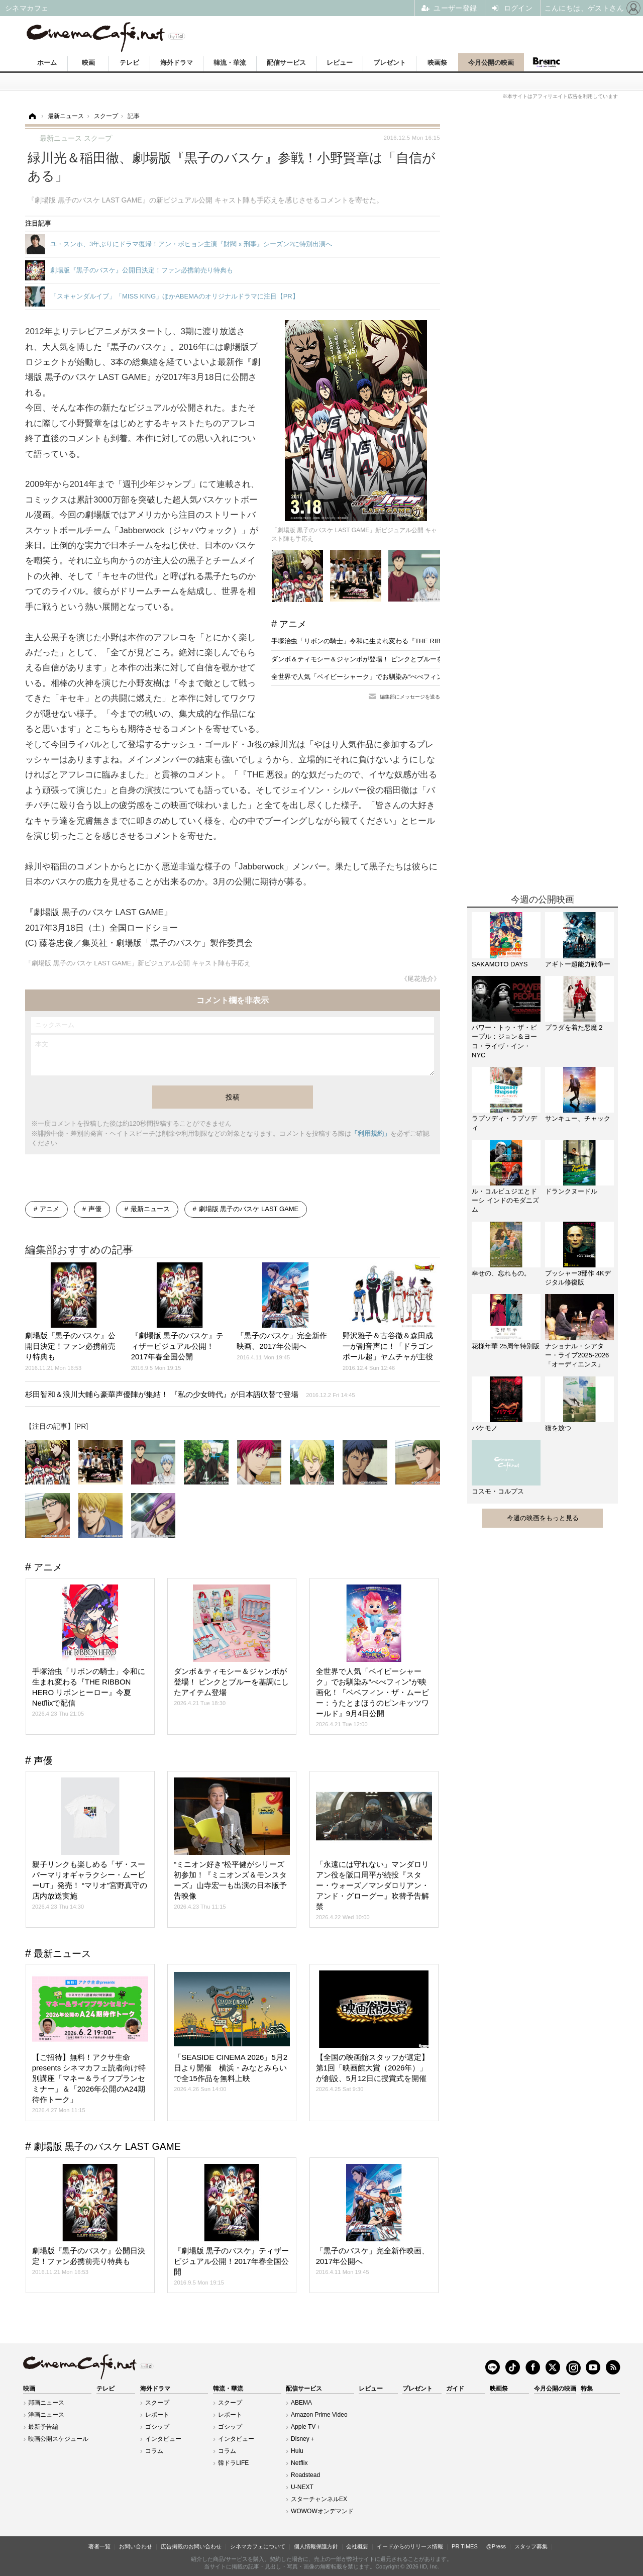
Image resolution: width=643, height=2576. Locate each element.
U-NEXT (302, 2487)
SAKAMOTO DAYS (500, 964)
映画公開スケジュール (58, 2438)
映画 (88, 62)
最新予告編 (43, 2426)
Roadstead (305, 2475)
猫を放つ (558, 1428)
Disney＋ (303, 2438)
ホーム (47, 62)
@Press (496, 2546)
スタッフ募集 (531, 2546)
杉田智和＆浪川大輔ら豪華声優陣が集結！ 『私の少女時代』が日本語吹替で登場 (190, 1394)
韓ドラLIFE (233, 2462)
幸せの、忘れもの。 (501, 1273)
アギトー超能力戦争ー (577, 964)
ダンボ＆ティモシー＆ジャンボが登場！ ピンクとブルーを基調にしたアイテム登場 (393, 659)
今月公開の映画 (491, 62)
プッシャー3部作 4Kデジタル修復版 (578, 1277)
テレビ (129, 62)
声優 (94, 1209)
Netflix (299, 2462)
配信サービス (286, 62)
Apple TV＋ (306, 2426)
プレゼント (389, 62)
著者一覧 (99, 2546)
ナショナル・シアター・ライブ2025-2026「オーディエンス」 (577, 1355)
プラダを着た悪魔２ (574, 1027)
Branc (546, 62)
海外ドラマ (176, 62)
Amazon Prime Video (319, 2414)
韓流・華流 (229, 62)
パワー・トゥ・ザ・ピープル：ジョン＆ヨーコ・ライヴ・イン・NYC (504, 1041)
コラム (154, 2450)
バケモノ (485, 1428)
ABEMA (301, 2402)
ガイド (455, 2388)
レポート (157, 2414)
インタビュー (163, 2438)
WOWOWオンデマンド (322, 2511)
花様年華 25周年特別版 (506, 1346)
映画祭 (437, 62)
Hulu (297, 2450)
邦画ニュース (46, 2402)
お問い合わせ (135, 2546)
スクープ (157, 2402)
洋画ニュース (46, 2414)
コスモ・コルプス (498, 1491)
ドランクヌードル (571, 1191)
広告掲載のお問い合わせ (191, 2546)
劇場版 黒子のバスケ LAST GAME (248, 1209)
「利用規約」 (370, 1133)
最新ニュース (150, 1209)
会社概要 (357, 2546)
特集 (587, 2388)
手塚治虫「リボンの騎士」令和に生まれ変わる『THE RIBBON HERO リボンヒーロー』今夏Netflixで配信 (425, 641)
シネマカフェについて (257, 2546)
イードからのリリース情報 (410, 2546)
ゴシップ (157, 2426)
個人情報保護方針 (316, 2546)
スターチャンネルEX (319, 2499)
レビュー (340, 62)
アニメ (292, 624)
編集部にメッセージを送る (410, 697)
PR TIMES (465, 2546)
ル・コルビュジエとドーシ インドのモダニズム (505, 1200)
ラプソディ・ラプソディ (504, 1123)
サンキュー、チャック (577, 1118)
